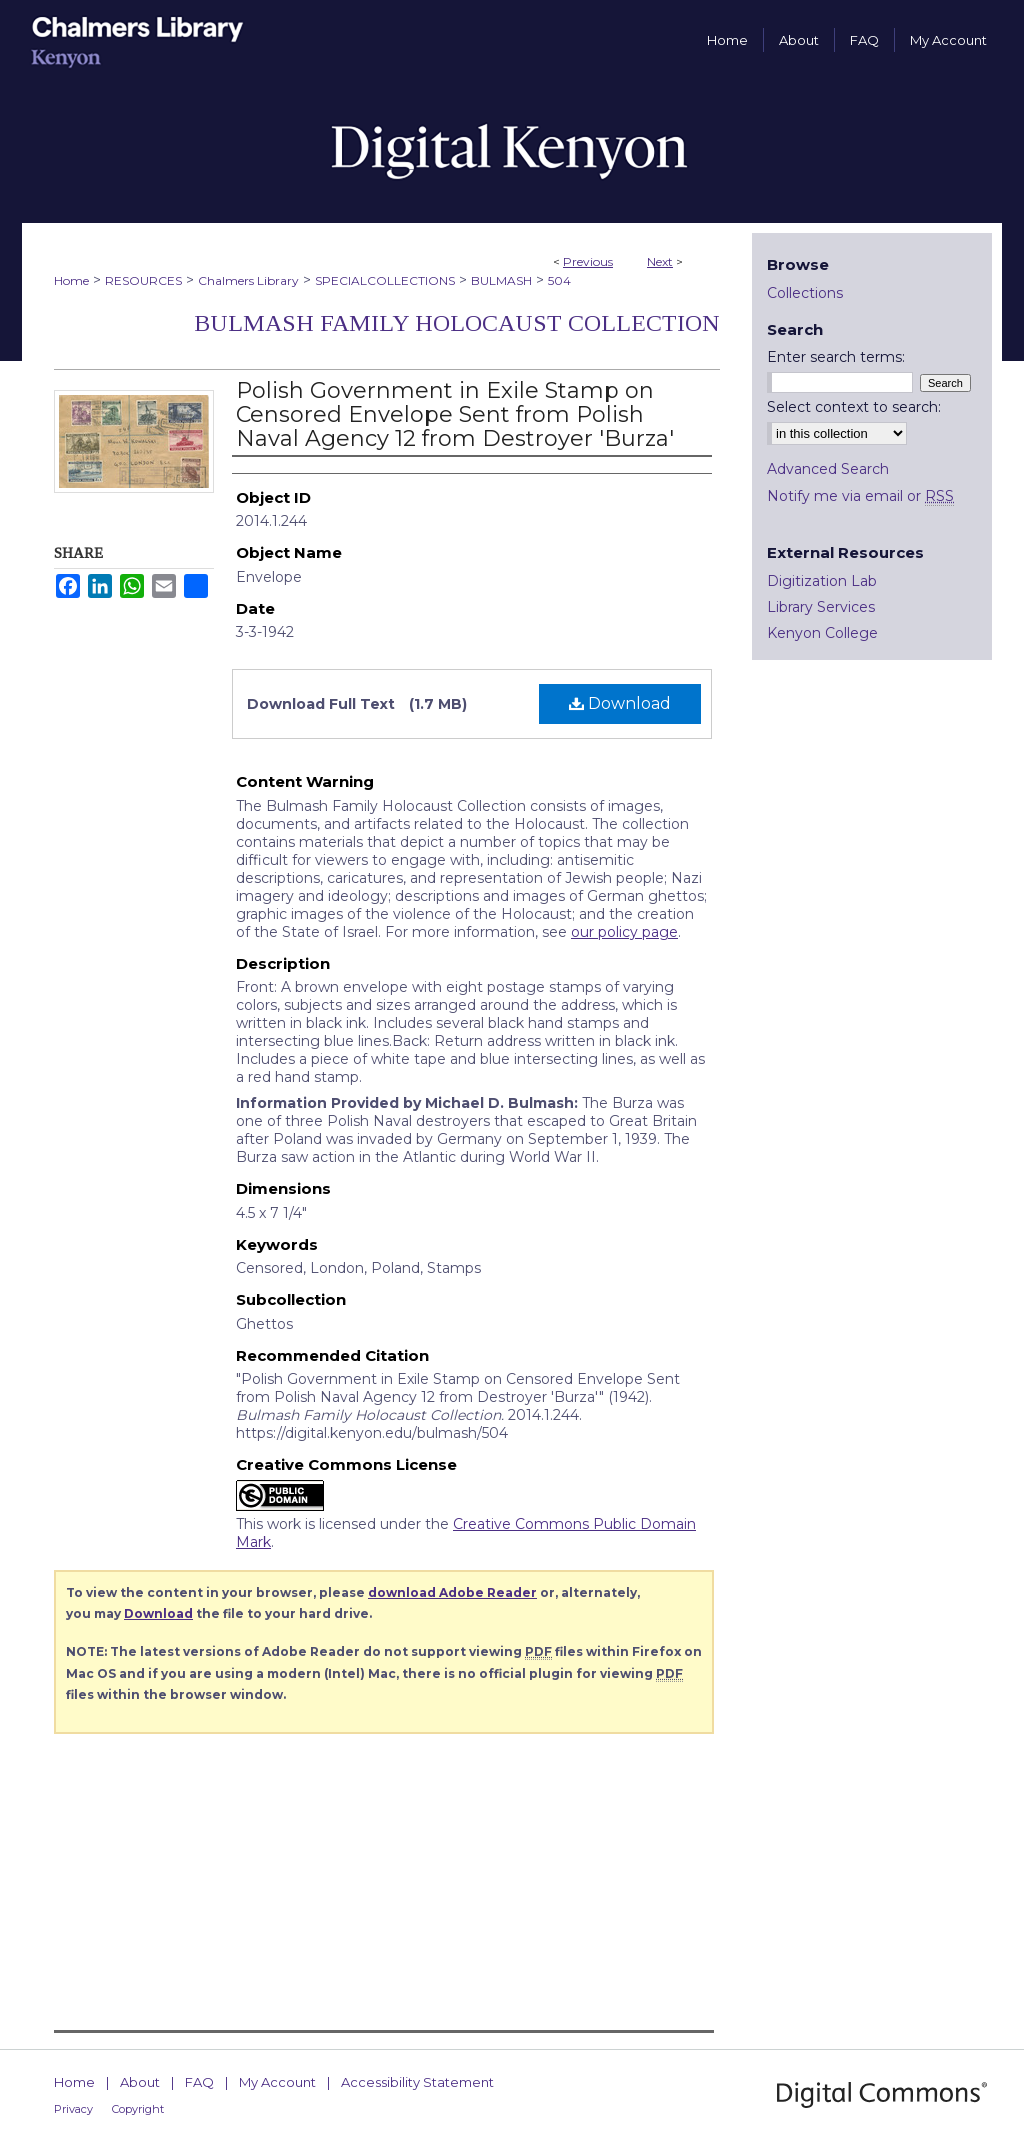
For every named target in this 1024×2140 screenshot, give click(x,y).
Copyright (138, 2109)
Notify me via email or (860, 496)
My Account (277, 2082)
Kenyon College (822, 633)
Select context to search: (854, 407)
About (140, 2082)
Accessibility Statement (417, 2082)
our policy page (624, 932)
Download (620, 703)
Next (660, 261)
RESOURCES (143, 280)
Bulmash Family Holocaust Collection (457, 323)
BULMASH (501, 280)
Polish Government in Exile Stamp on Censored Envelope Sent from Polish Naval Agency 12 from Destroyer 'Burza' (455, 414)
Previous (588, 261)
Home (71, 280)
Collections (805, 293)
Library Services (821, 607)
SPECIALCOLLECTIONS (385, 280)
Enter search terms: (836, 357)
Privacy (73, 2109)
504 (559, 280)
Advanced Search (828, 469)
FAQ (199, 2082)
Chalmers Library (248, 280)
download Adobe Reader (452, 1592)
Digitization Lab (822, 581)
